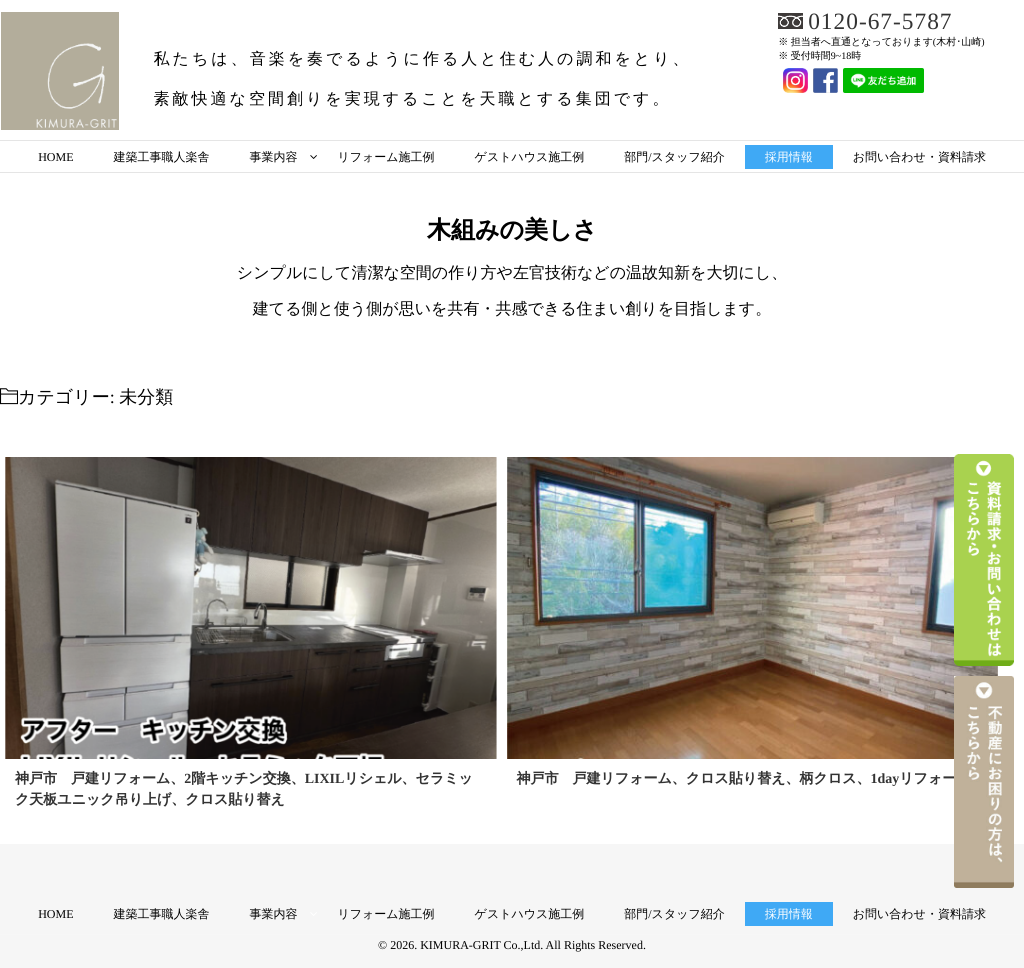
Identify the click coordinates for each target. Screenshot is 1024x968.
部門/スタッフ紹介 (674, 157)
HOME (55, 157)
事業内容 (273, 157)
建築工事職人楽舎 (161, 157)
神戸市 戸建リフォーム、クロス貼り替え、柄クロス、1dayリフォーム (744, 779)
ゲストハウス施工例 (530, 157)
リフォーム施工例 (385, 157)
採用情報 (789, 157)
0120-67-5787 (882, 22)
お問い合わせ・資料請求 (919, 157)
